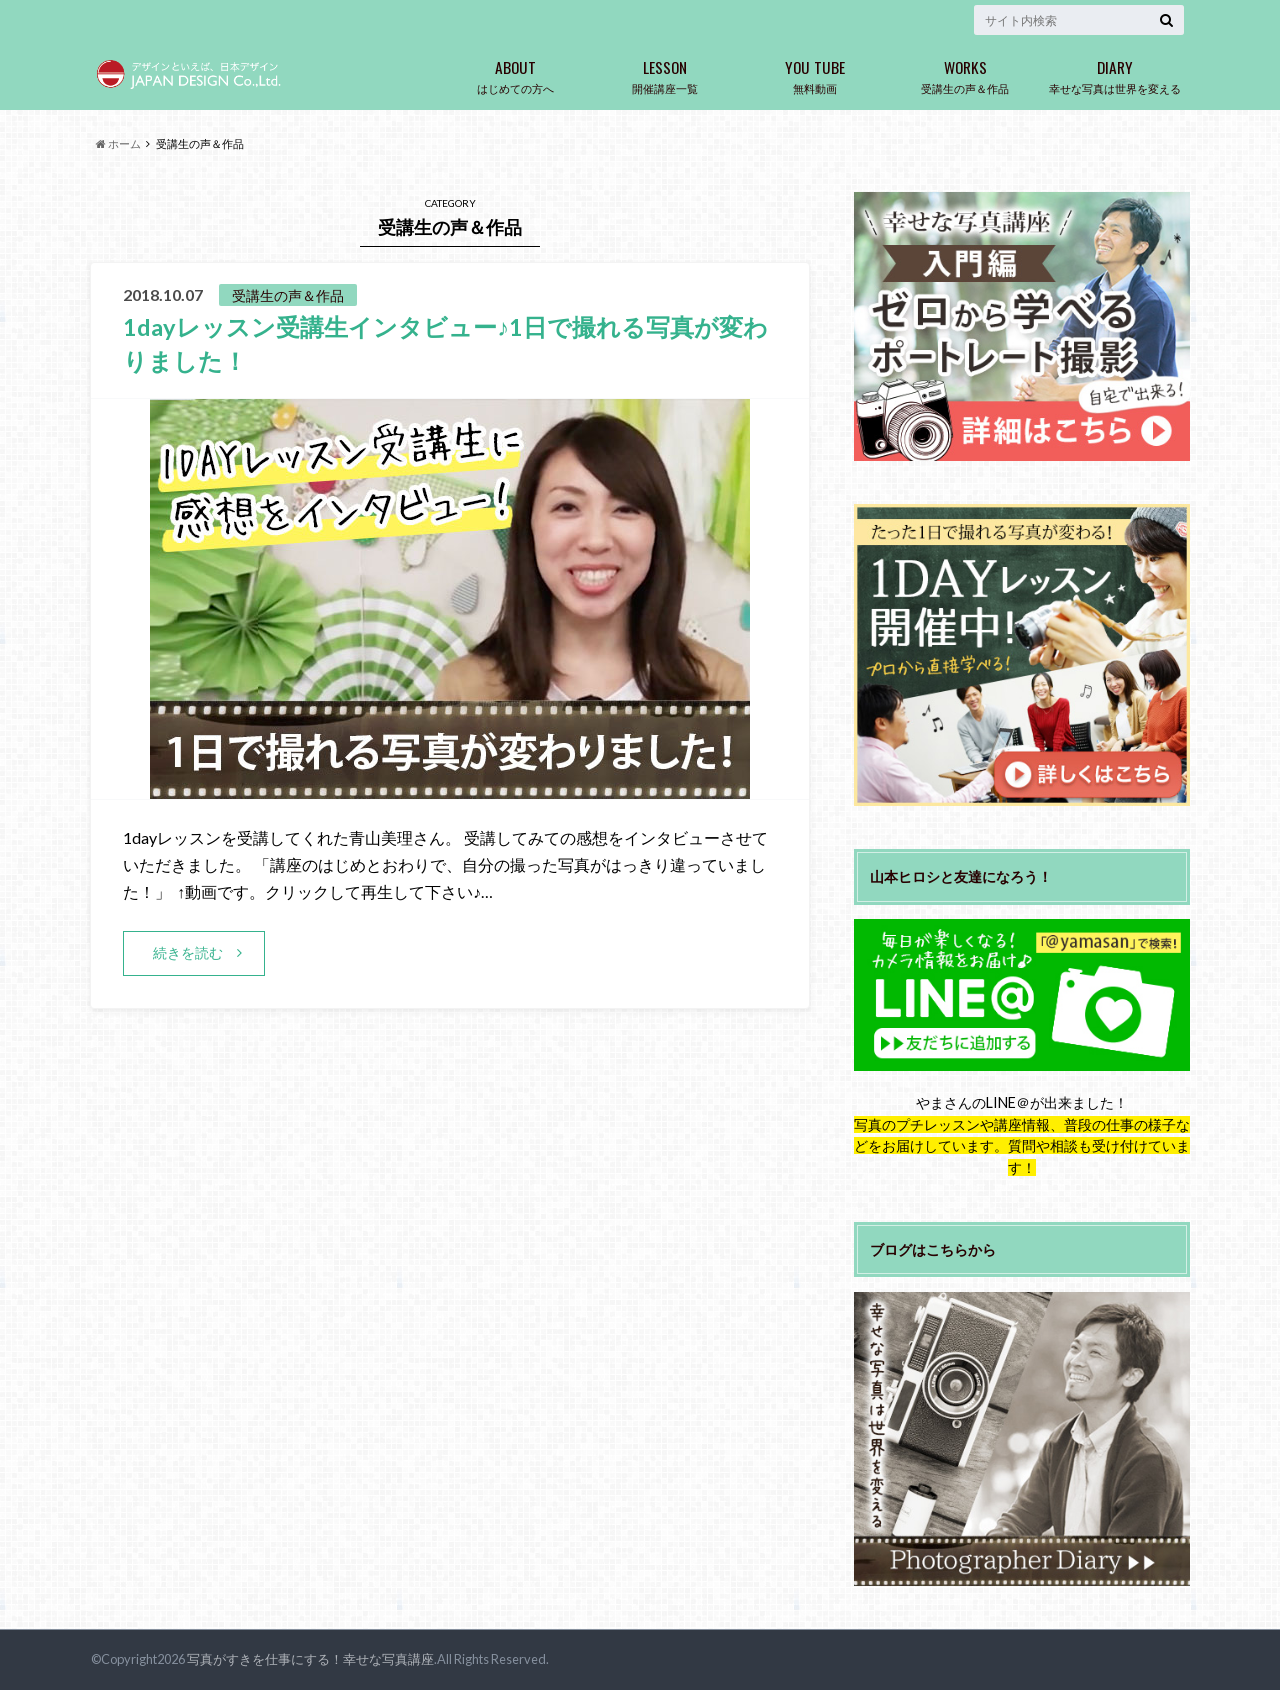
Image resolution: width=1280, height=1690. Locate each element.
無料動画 (815, 73)
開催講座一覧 (665, 73)
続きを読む (188, 951)
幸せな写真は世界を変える (1115, 73)
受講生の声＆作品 (965, 73)
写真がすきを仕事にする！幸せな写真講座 (310, 1659)
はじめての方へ (515, 73)
